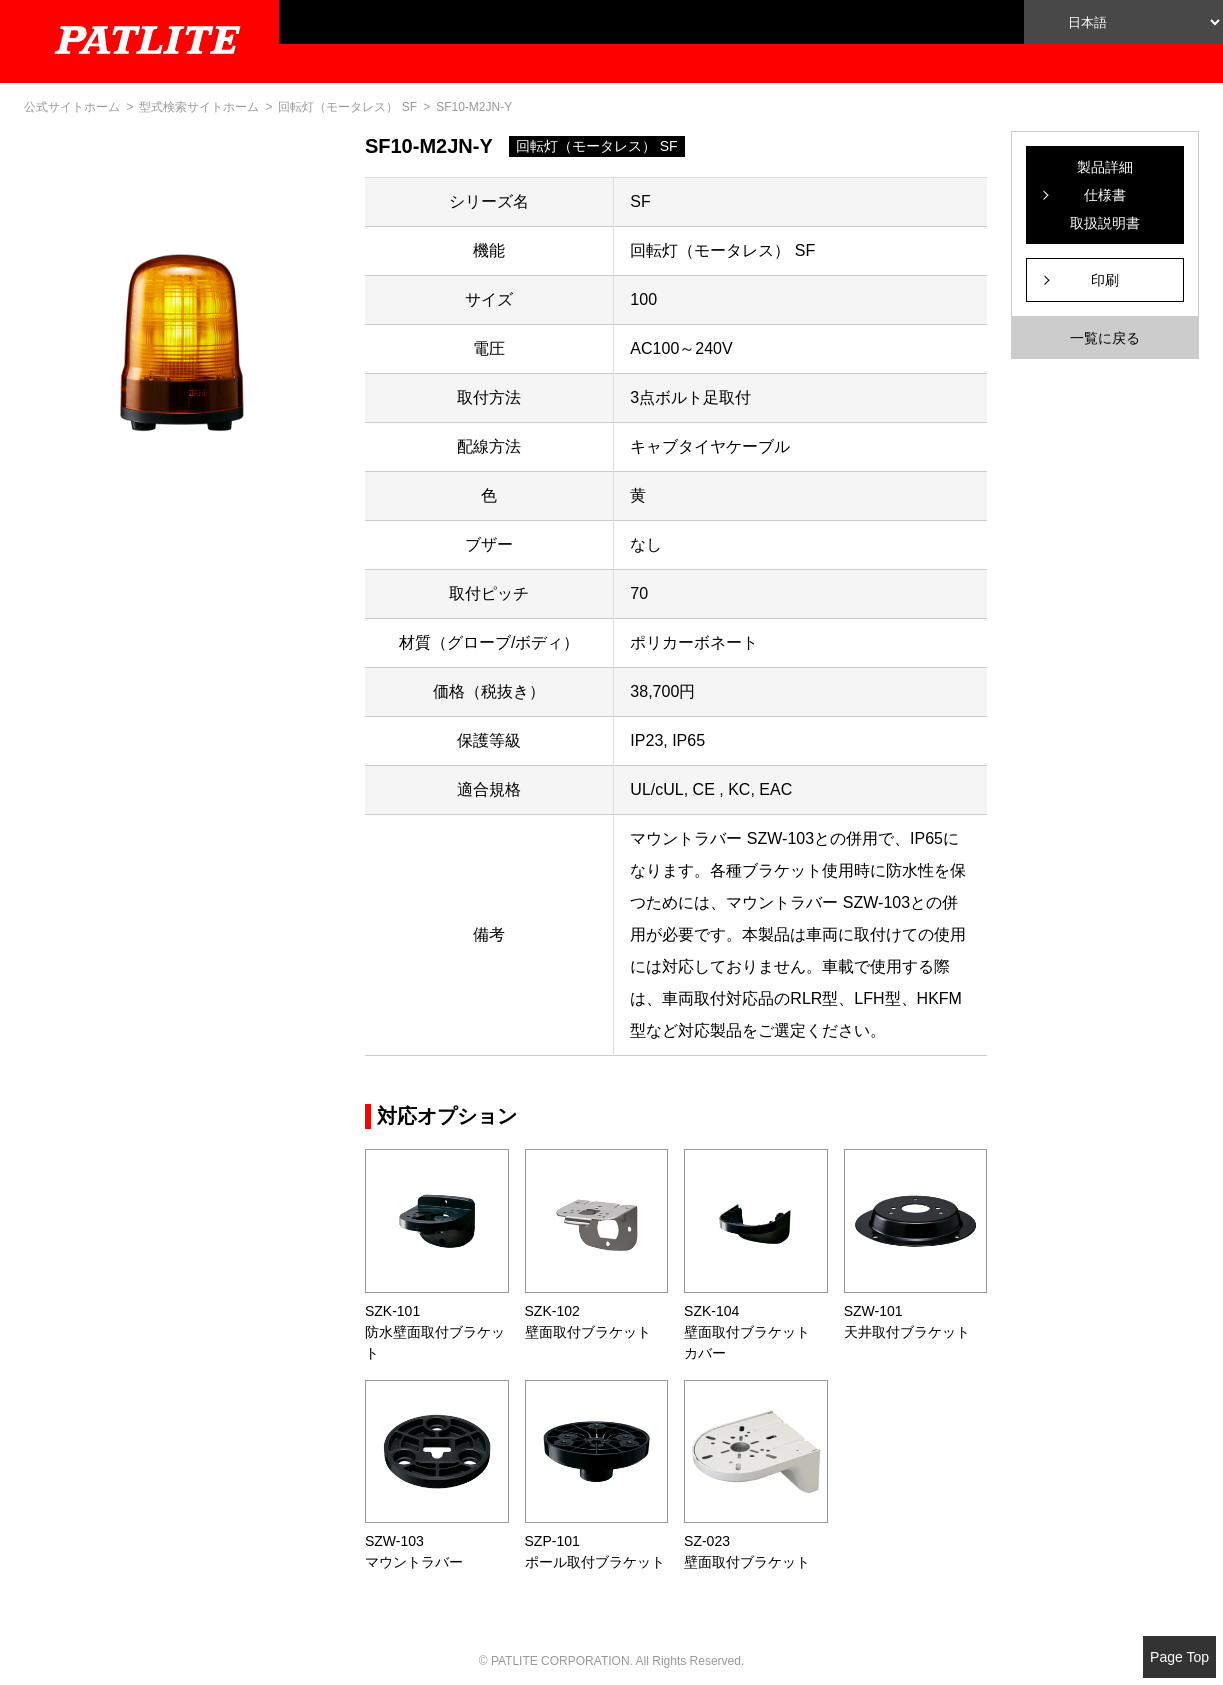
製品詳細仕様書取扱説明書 (1105, 195)
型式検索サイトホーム (199, 107)
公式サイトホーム (72, 107)
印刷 (1105, 280)
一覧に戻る (1105, 338)
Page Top (1179, 1657)
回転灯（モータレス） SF (347, 107)
